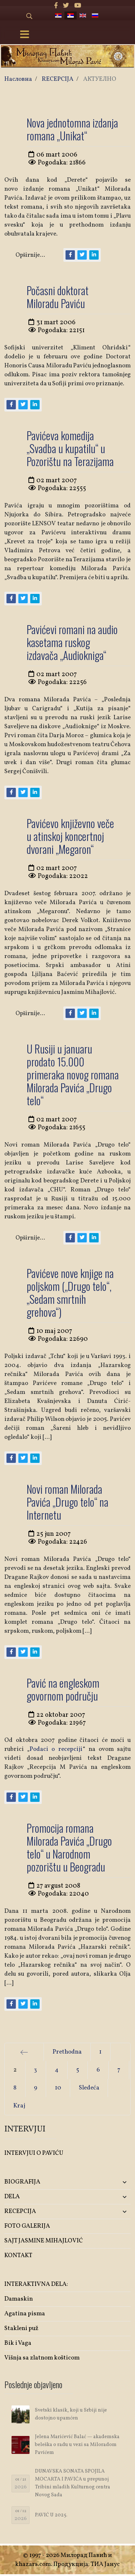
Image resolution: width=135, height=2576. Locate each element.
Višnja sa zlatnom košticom (42, 2358)
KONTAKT (18, 2255)
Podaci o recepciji (56, 1749)
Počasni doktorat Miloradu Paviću (58, 296)
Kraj (19, 2106)
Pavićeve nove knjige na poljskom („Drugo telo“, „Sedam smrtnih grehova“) (70, 1292)
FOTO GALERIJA (27, 2226)
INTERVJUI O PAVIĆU (33, 2153)
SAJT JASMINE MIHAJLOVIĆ (43, 2241)
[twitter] (66, 6)
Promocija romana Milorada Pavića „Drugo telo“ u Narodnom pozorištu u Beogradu (69, 1847)
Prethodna (67, 2052)
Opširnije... (30, 255)
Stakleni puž (21, 2328)
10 (58, 2088)
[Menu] (24, 35)
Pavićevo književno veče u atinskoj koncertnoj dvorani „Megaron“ (70, 836)
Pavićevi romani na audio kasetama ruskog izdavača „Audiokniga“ (72, 642)
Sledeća (89, 2088)
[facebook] (56, 6)
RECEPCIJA (20, 2211)
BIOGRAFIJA (22, 2182)
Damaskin (18, 2299)
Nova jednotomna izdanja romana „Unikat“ (72, 129)
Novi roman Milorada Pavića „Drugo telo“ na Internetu (67, 1502)
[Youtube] (77, 6)
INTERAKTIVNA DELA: (36, 2284)
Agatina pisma (24, 2314)
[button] (110, 2182)
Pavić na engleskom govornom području (63, 1689)
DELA (12, 2197)
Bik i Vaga (17, 2343)
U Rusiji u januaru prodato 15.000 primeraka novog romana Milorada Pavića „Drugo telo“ (73, 1074)
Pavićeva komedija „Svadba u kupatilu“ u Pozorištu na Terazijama (70, 448)
